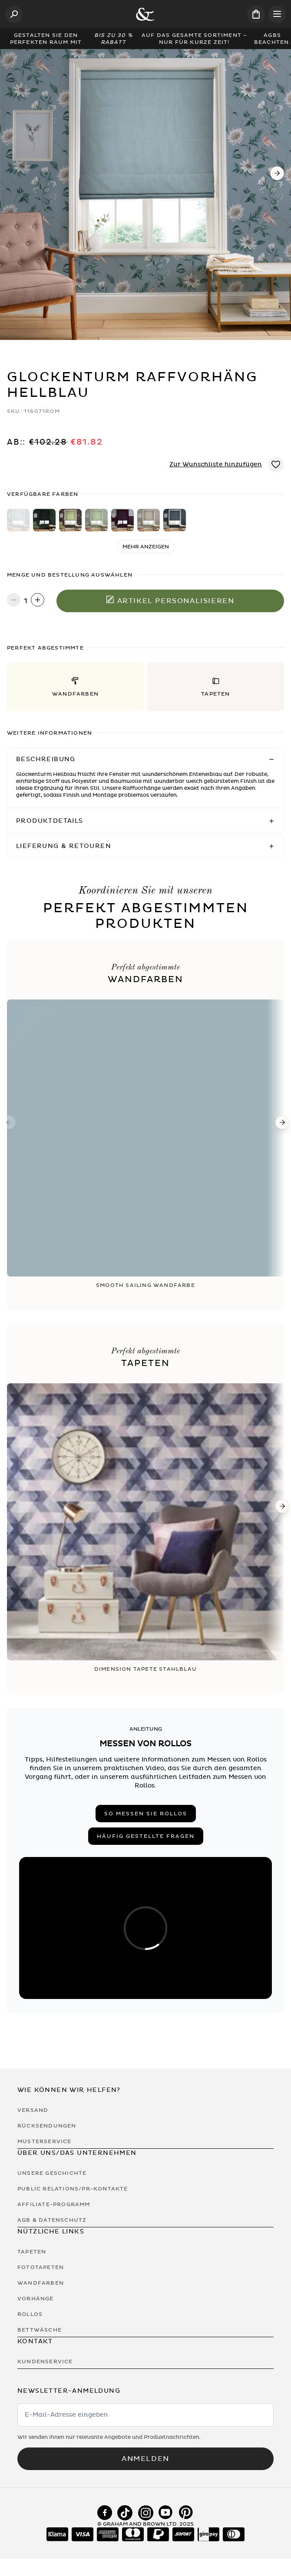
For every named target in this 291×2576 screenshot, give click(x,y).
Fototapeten (40, 2267)
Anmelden (145, 2458)
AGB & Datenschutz (51, 2220)
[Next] (277, 173)
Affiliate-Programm (53, 2204)
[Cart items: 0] (256, 14)
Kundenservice (45, 2361)
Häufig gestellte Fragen (146, 1836)
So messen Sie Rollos (145, 1814)
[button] (75, 687)
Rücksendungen (46, 2126)
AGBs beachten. (272, 38)
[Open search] (14, 14)
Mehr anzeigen (145, 547)
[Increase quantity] (37, 600)
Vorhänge (35, 2299)
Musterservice (44, 2141)
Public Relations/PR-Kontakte (72, 2189)
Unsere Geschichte (51, 2173)
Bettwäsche (39, 2330)
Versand (32, 2110)
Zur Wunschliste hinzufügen (215, 464)
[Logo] (145, 14)
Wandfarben (40, 2283)
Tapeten (31, 2252)
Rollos (30, 2314)
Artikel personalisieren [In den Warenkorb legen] (170, 600)
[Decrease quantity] (13, 600)
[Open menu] (277, 14)
